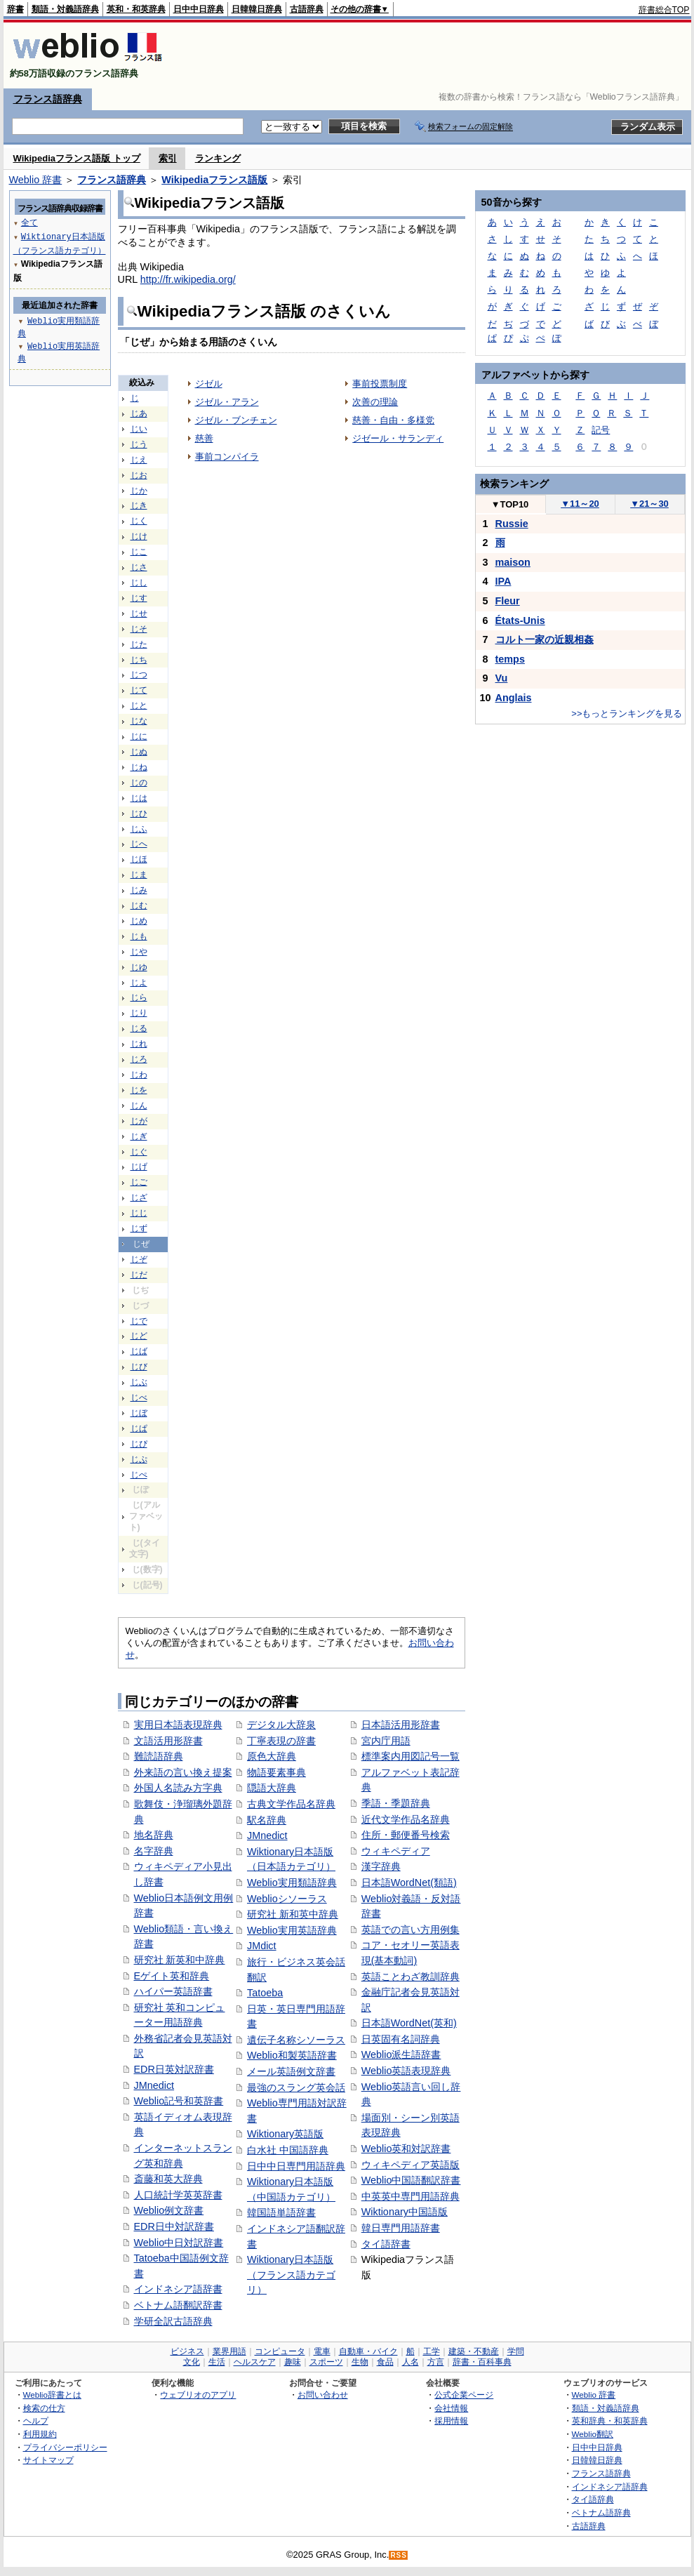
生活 (216, 2362)
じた (139, 644)
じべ (139, 1397)
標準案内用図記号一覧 (410, 1756)
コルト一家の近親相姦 (544, 639)
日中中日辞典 (198, 9)
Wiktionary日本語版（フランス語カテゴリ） (291, 2274)
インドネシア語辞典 (610, 2486)
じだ (139, 1275)
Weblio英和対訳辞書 (406, 2148)
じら (139, 997)
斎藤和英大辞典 (168, 2178)
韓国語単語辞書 (281, 2212)
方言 (435, 2362)
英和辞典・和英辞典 (610, 2420)
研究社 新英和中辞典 (179, 1959)
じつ (139, 674)
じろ (139, 1059)
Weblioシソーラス (287, 1898)
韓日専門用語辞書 (400, 2227)
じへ (139, 844)
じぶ (139, 1382)
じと (139, 705)
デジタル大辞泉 (281, 1724)
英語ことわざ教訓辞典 (410, 1976)
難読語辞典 (158, 1756)
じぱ (139, 1428)
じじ (139, 1213)
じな (139, 721)
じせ (139, 613)
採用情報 (451, 2420)
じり (139, 1013)
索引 (168, 158)
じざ (139, 1197)
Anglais (513, 697)
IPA (503, 581)
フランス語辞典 (47, 99)
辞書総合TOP (664, 10)
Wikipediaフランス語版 (214, 179)
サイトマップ (48, 2459)
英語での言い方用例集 (410, 1929)
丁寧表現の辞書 (281, 1740)
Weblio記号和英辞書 (179, 2100)
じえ (139, 460)
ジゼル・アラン (227, 402)
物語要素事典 (276, 1772)
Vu (501, 678)
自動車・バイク (368, 2351)
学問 (515, 2351)
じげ (139, 1166)
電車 (322, 2351)
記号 (601, 430)
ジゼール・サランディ (397, 438)
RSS (398, 2555)
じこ (139, 552)
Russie (511, 523)
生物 (360, 2362)
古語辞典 (306, 9)
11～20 (580, 503)
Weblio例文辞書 (169, 2210)
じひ (139, 813)
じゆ (139, 967)
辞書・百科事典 (482, 2362)
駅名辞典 (266, 1820)
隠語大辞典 (271, 1787)
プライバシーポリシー (65, 2447)
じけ (139, 536)
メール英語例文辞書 (291, 2071)
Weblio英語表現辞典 (406, 2070)
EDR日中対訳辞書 (174, 2226)
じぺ (139, 1475)
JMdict (261, 1945)
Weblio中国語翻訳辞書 (411, 2180)
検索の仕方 (44, 2407)
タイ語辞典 (593, 2499)
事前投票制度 (379, 383)
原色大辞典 (271, 1756)
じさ (139, 567)
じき (139, 505)
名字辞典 (153, 1851)
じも (139, 936)
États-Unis (520, 620)
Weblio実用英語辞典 (292, 1930)
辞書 (15, 9)
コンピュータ (280, 2351)
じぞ (139, 1259)
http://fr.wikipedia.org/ (188, 279)
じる (139, 1028)
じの (139, 783)
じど (139, 1336)
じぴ (139, 1444)
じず (139, 1228)
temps (510, 659)
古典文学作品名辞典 (291, 1804)
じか (139, 491)
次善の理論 (375, 402)
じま (139, 874)
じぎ (139, 1136)
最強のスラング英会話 (296, 2087)
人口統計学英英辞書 (178, 2194)
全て (29, 222)
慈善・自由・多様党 (393, 420)
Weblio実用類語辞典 (292, 1882)
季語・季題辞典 (395, 1803)
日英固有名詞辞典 (400, 2039)
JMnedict (154, 2085)
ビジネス (187, 2351)
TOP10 (510, 504)
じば (139, 1351)
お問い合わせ (323, 2394)
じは (139, 798)
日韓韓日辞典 (257, 9)
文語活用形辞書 (168, 1740)
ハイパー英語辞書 (173, 1991)
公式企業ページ (463, 2394)
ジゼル (208, 383)
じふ (139, 829)
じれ (139, 1044)
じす (139, 598)
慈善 (204, 438)
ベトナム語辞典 (601, 2512)
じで (139, 1321)
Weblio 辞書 (35, 179)
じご (139, 1182)
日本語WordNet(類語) (409, 1882)
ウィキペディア (395, 1851)
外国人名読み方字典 (178, 1787)
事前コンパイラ (227, 456)
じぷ (139, 1459)
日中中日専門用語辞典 (296, 2166)
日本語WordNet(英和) (409, 2023)
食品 (385, 2362)
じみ (139, 890)
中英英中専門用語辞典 (410, 2196)
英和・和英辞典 (136, 9)
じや (139, 952)
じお (139, 475)
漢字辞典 (381, 1866)
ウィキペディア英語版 (410, 2164)
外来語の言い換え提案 (183, 1772)
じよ (139, 983)
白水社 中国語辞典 (287, 2150)
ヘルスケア (255, 2362)
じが (139, 1121)
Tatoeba (265, 1992)
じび (139, 1367)
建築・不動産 (473, 2351)
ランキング (218, 158)
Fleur (507, 600)
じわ (139, 1075)
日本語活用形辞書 (400, 1724)
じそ (139, 629)
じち (139, 660)
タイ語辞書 (386, 2244)
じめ (139, 921)
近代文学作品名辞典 (405, 1819)
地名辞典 (153, 1834)
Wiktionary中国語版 (404, 2211)
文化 (191, 2362)
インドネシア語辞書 (178, 2289)
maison (512, 562)
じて (139, 690)
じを (139, 1090)
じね (139, 767)
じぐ (139, 1152)
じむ (139, 905)
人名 (410, 2362)
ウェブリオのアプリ (198, 2394)
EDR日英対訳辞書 (174, 2069)
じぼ (139, 1413)
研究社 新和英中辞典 (292, 1914)
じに (139, 736)
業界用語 (229, 2351)
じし (139, 582)
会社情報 (451, 2407)
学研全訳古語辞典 (173, 2321)
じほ (139, 859)
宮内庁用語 (386, 1740)
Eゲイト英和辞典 (172, 1975)
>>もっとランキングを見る (626, 713)
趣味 (292, 2362)
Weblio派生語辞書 (401, 2054)
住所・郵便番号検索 (405, 1834)
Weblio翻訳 (592, 2433)
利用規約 (40, 2433)
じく (139, 521)
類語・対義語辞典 (65, 9)
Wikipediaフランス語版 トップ (76, 158)
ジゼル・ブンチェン (236, 420)
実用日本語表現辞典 (178, 1724)
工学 (431, 2351)
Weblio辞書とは (52, 2394)
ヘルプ (35, 2420)
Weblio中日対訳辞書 (179, 2242)
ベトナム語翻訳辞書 (178, 2305)
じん (139, 1105)
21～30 (649, 503)
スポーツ (326, 2362)
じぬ (139, 752)
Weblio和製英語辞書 (292, 2055)
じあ (139, 413)
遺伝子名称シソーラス (296, 2039)
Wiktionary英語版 (285, 2133)
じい (139, 429)
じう (139, 444)
